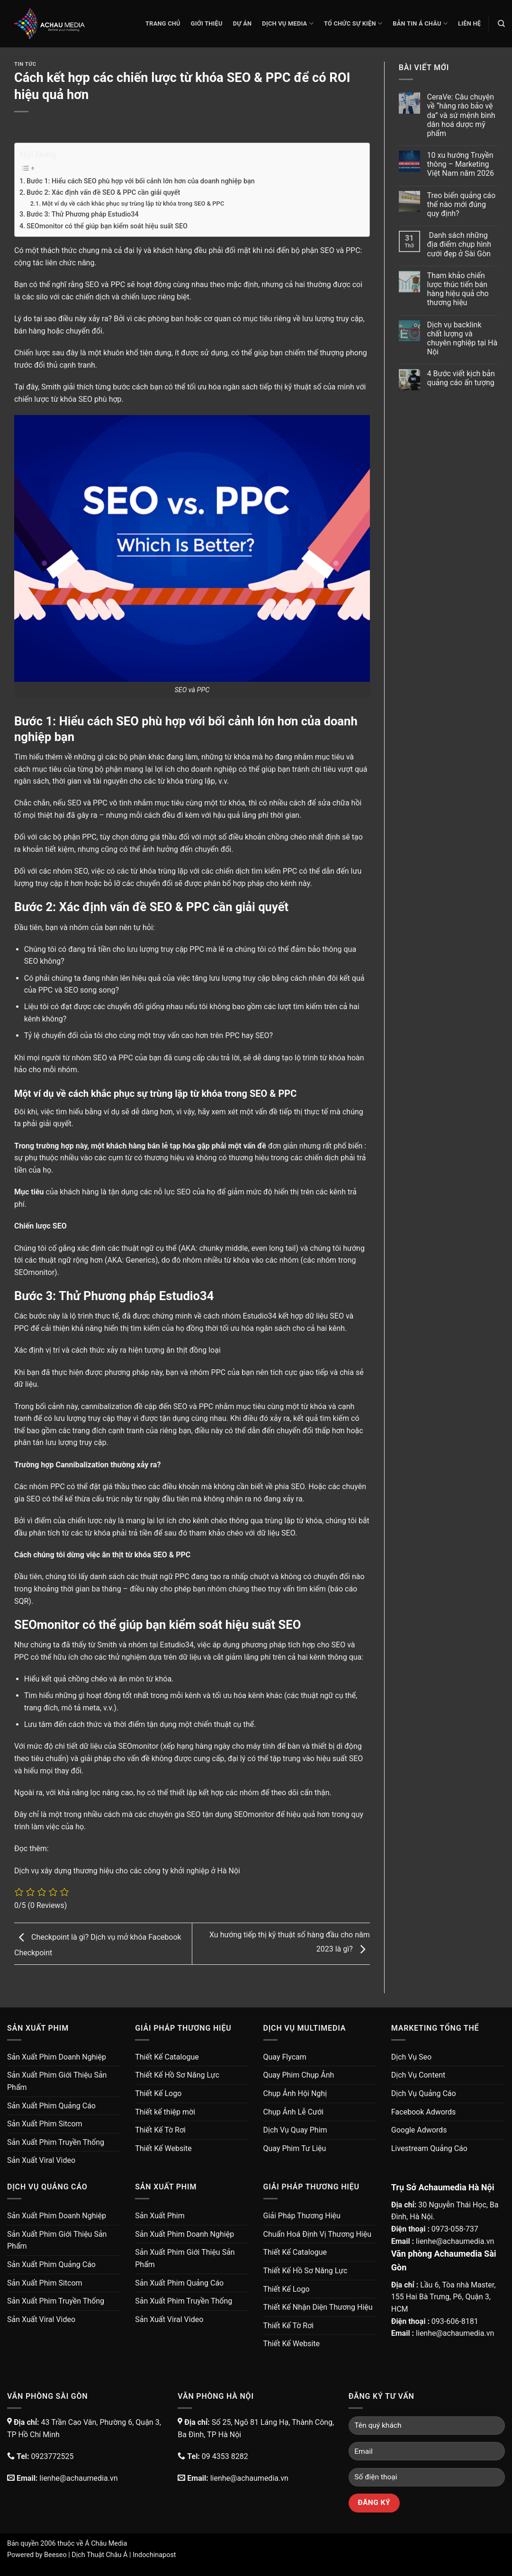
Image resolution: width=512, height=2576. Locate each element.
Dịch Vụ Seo (411, 2056)
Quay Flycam (284, 2056)
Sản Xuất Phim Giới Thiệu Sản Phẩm (57, 2081)
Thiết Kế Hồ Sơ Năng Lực (177, 2074)
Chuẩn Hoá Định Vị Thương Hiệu (317, 2234)
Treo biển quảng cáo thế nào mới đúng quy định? (461, 204)
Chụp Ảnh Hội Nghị (295, 2093)
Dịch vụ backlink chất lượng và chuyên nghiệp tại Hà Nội (462, 338)
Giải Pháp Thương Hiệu (302, 2215)
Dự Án (242, 23)
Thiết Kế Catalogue (167, 2056)
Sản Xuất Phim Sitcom (44, 2123)
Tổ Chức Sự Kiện (353, 23)
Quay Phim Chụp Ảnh (298, 2074)
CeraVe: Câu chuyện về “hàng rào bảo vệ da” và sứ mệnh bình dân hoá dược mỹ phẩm (461, 115)
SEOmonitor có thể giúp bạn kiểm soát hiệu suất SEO (107, 226)
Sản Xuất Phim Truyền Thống (55, 2142)
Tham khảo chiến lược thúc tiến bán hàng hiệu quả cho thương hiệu (458, 289)
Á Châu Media (106, 2544)
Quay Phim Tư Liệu (294, 2148)
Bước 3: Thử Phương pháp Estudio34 (83, 214)
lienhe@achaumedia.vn (455, 2241)
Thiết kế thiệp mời (165, 2111)
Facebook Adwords (423, 2111)
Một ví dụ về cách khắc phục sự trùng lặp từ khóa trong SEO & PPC (133, 203)
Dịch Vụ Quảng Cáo (423, 2093)
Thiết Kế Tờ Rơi (160, 2129)
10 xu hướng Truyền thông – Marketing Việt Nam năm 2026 (460, 164)
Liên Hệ (469, 23)
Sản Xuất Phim (159, 2215)
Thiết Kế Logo (158, 2093)
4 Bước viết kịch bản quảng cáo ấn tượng (461, 378)
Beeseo (55, 2555)
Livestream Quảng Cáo (429, 2148)
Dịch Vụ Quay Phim (295, 2129)
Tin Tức (25, 64)
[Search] (501, 24)
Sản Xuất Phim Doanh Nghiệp (56, 2056)
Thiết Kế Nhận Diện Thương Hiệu (318, 2307)
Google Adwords (419, 2129)
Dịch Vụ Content (418, 2074)
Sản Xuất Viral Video (41, 2160)
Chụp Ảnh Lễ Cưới (293, 2111)
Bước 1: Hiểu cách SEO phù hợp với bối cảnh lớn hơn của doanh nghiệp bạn (141, 181)
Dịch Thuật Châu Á (99, 2555)
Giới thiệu (207, 23)
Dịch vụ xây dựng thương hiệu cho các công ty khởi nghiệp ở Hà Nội (127, 1870)
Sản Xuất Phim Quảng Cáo (51, 2105)
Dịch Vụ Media (288, 23)
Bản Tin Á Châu (420, 23)
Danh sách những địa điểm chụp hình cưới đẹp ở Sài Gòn (459, 244)
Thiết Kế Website (163, 2148)
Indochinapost (154, 2555)
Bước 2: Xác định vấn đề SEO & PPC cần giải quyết (103, 193)
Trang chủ (162, 23)
